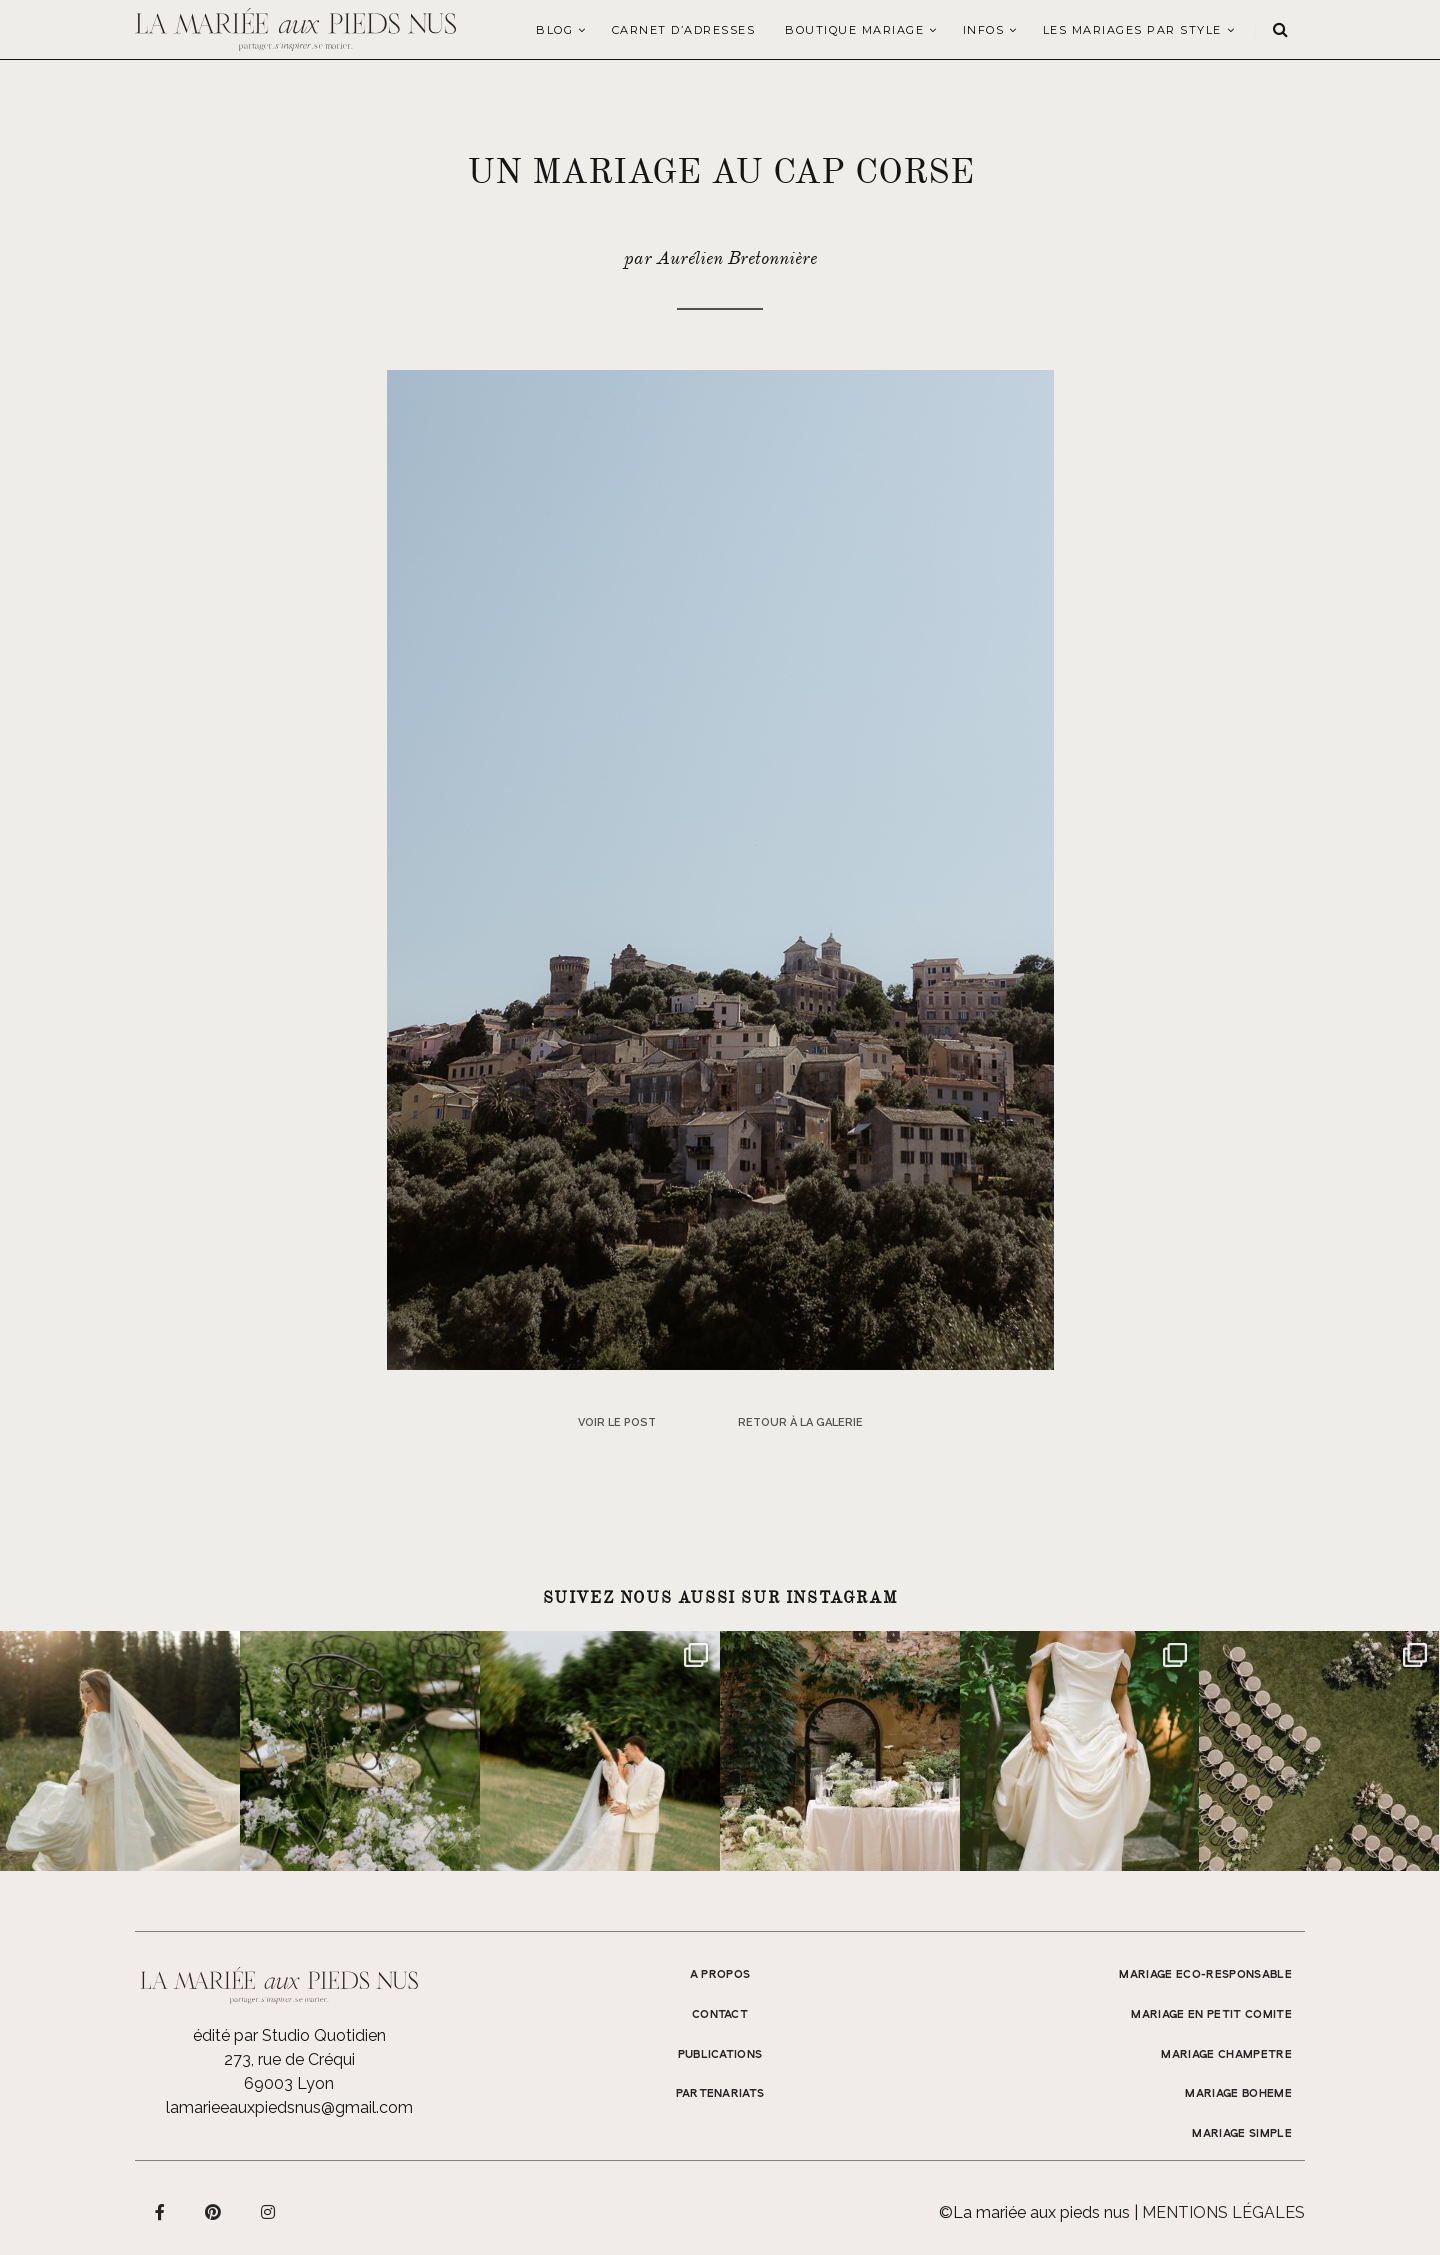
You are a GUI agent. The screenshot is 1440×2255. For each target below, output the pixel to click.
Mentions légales (1223, 2212)
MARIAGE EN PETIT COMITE (1211, 2015)
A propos (720, 1975)
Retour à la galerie (800, 1422)
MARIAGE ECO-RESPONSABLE (1205, 1975)
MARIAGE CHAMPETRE (1226, 2055)
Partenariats (720, 2094)
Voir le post (617, 1422)
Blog (554, 30)
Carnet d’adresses (684, 30)
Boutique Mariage (854, 30)
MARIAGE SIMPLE (1242, 2134)
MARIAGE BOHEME (1238, 2094)
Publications (720, 2055)
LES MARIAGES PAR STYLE (1132, 30)
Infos (984, 30)
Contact (720, 2015)
